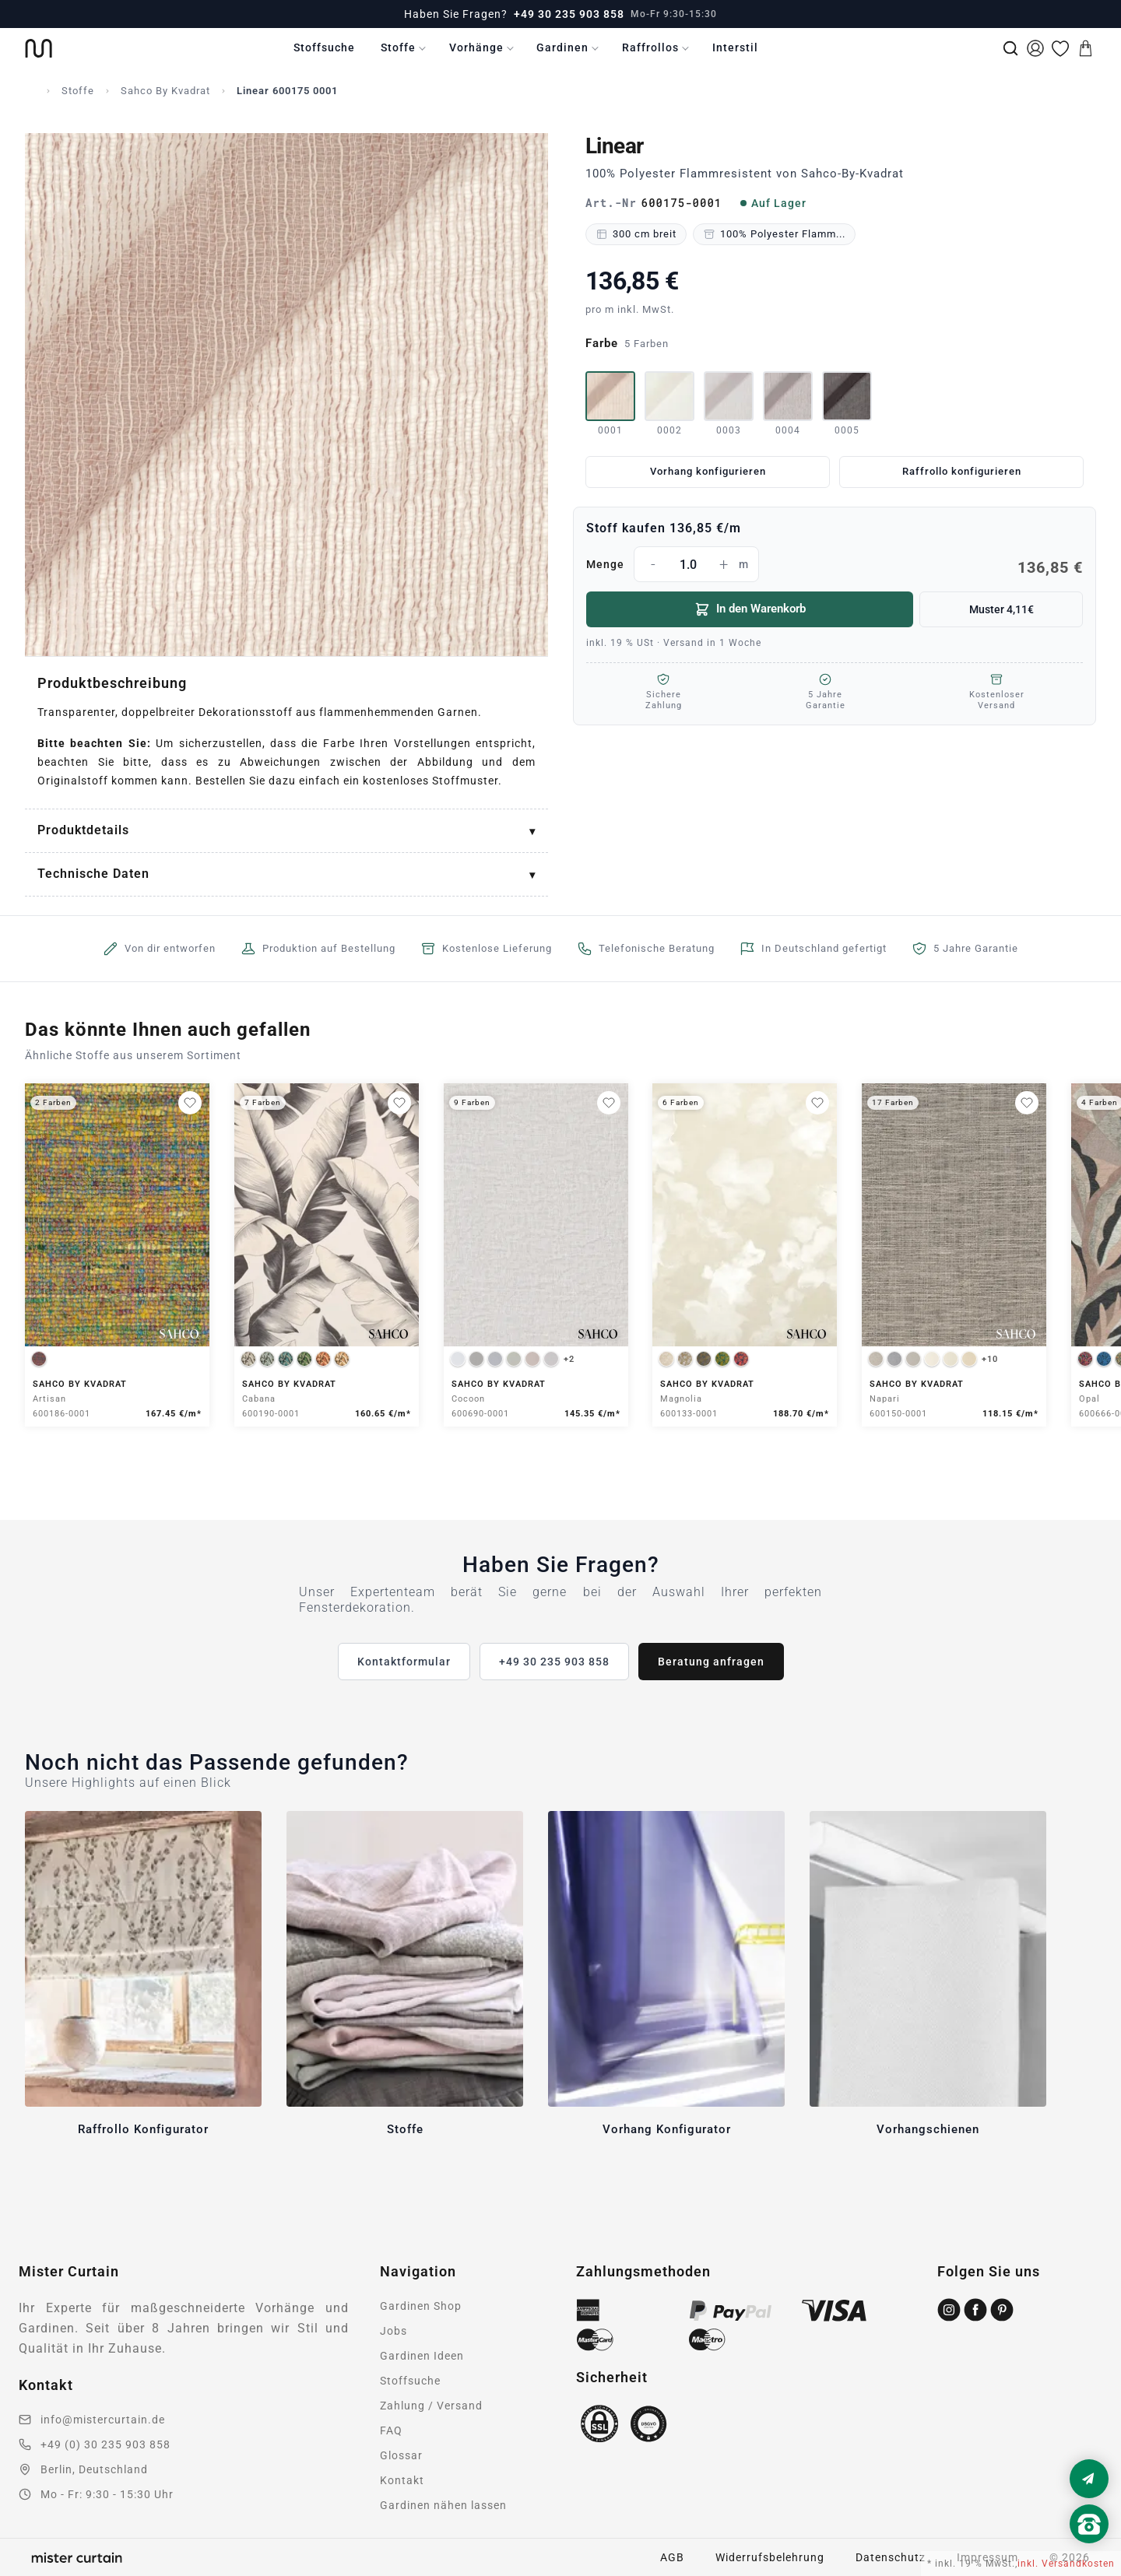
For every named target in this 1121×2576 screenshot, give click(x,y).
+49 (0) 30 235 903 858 (105, 2444)
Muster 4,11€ (1001, 609)
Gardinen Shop (421, 2306)
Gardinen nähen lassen (443, 2505)
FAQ (391, 2430)
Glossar (401, 2455)
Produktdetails (83, 830)
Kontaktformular (404, 1661)
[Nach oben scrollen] (1089, 2550)
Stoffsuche (324, 47)
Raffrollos (650, 47)
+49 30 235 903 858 (569, 14)
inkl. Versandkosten (1066, 2563)
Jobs (393, 2331)
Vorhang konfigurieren (708, 471)
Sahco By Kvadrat (165, 91)
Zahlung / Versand (431, 2405)
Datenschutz (891, 2557)
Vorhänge (476, 47)
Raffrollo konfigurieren (961, 471)
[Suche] (1010, 48)
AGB (672, 2557)
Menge (834, 564)
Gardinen (562, 47)
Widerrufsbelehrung (769, 2557)
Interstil (735, 47)
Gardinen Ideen (422, 2356)
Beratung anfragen (711, 1661)
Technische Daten (93, 873)
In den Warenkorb (750, 609)
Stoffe (398, 47)
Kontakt (402, 2480)
